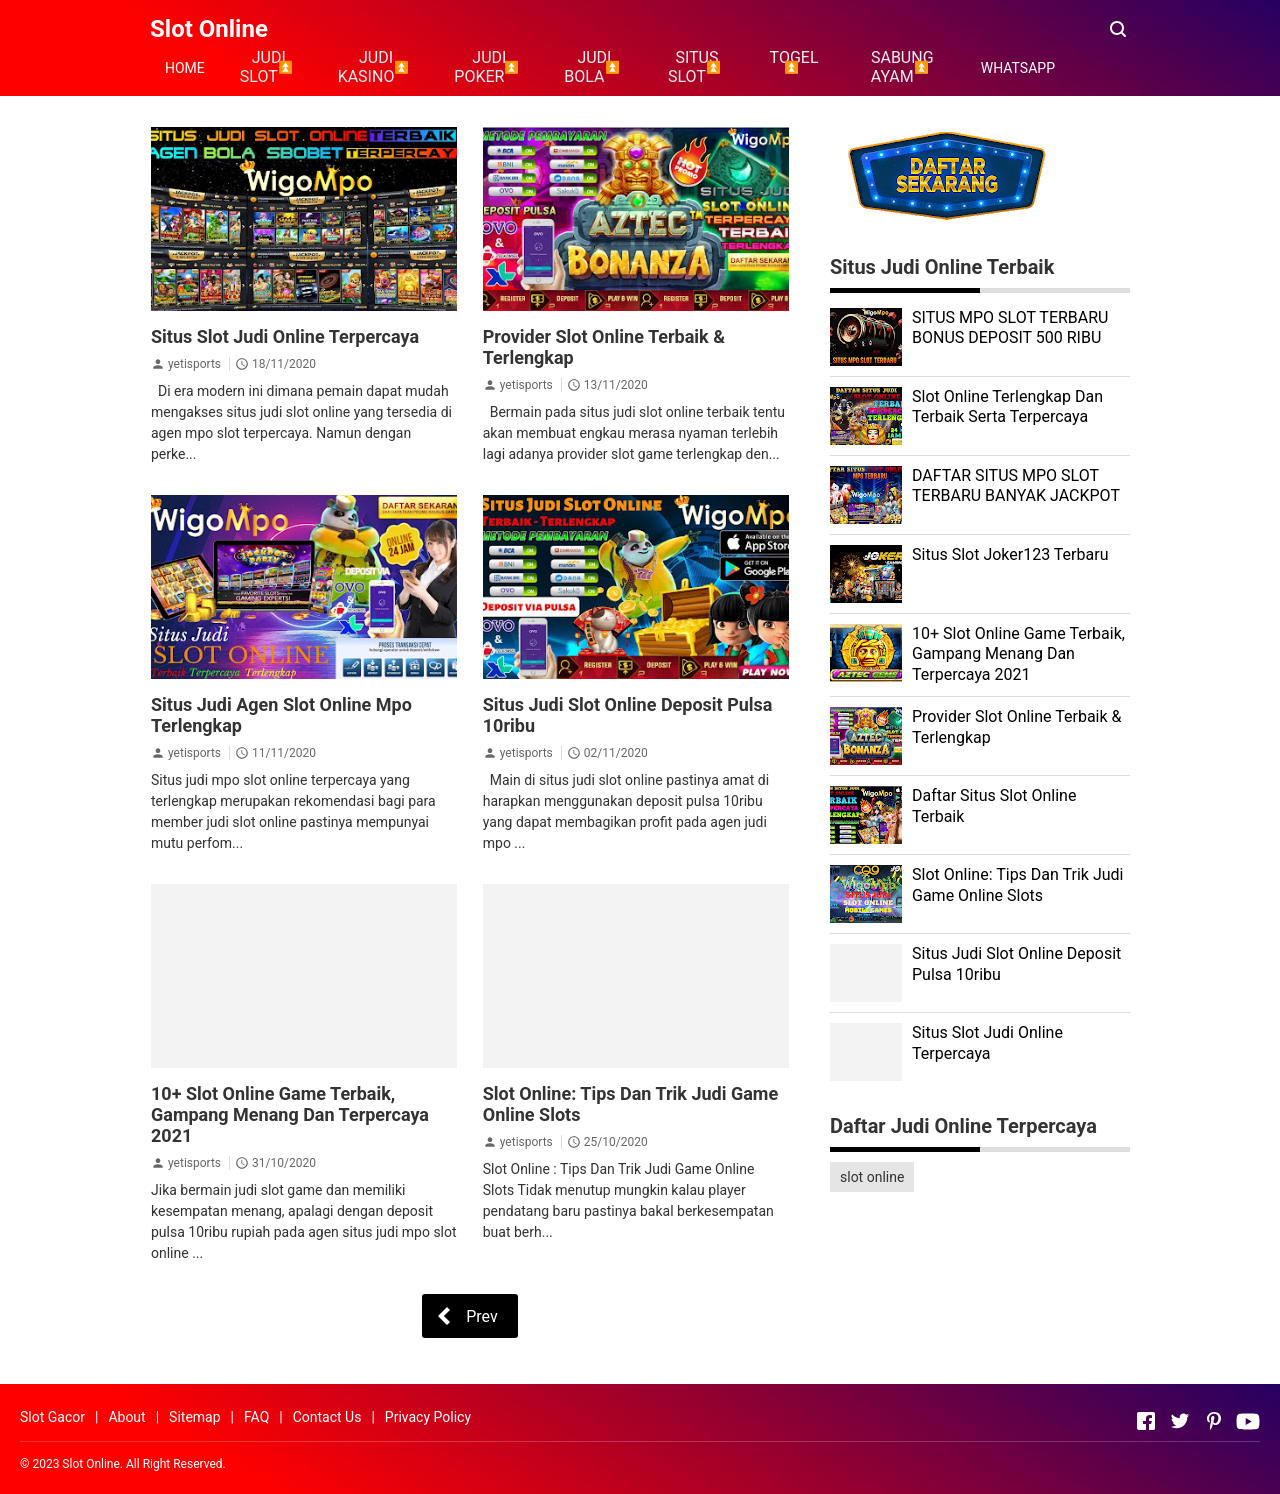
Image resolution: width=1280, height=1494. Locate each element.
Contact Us (327, 1417)
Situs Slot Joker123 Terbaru (1010, 554)
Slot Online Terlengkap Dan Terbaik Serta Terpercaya (1007, 407)
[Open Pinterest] (1214, 1421)
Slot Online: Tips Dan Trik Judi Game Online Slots (1017, 885)
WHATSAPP (1018, 68)
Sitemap (194, 1417)
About (126, 1417)
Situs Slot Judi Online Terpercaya (285, 336)
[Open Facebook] (1146, 1421)
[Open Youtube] (1248, 1421)
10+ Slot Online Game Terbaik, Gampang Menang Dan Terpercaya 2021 (290, 1114)
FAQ (256, 1417)
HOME (185, 68)
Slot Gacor (52, 1417)
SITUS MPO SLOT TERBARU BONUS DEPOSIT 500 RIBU (1010, 328)
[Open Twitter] (1180, 1421)
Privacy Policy (428, 1417)
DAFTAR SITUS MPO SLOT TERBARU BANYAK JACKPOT (1016, 486)
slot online (872, 1177)
